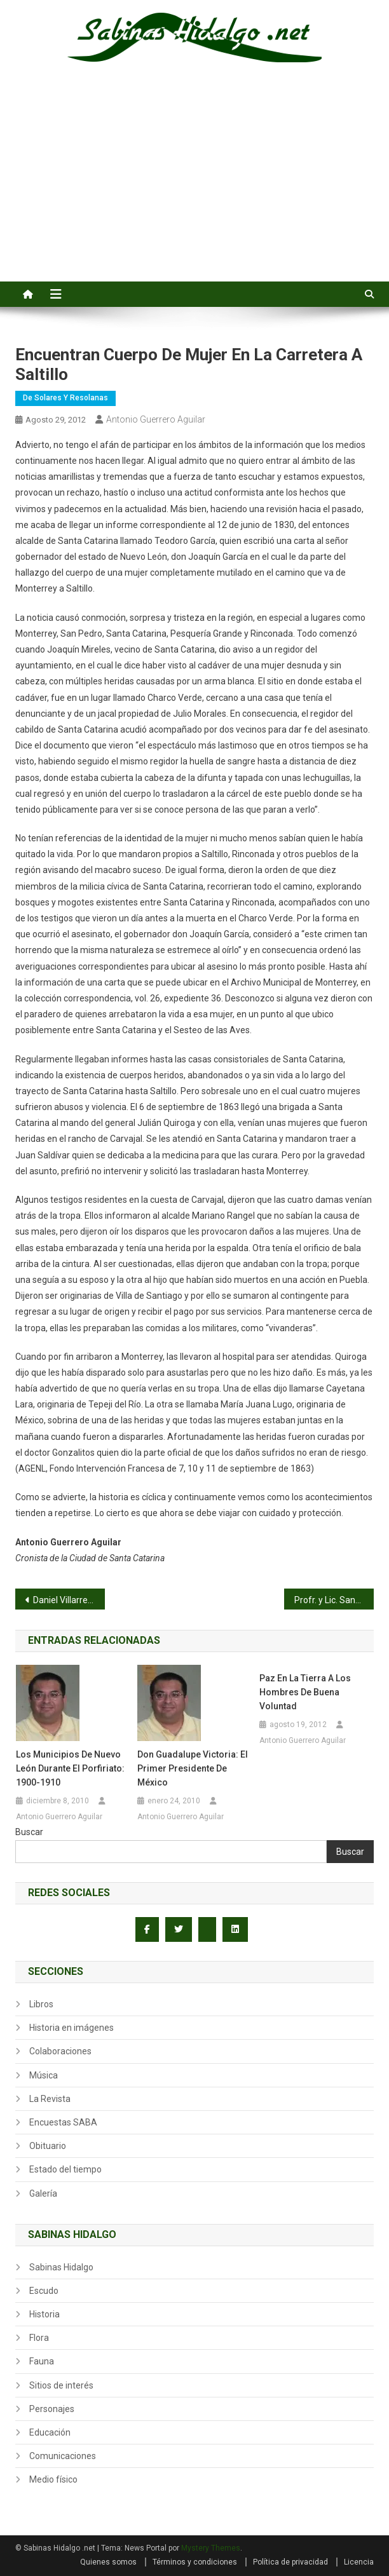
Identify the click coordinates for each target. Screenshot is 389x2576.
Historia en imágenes (71, 2028)
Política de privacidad (290, 2562)
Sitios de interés (61, 2385)
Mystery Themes (210, 2548)
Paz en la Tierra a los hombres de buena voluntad (305, 1692)
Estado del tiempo (65, 2169)
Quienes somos (108, 2562)
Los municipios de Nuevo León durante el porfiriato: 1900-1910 (70, 1768)
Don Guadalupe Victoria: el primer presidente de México (192, 1768)
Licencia (359, 2562)
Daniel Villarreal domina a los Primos (69, 1600)
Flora (39, 2338)
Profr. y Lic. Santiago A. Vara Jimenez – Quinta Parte (334, 1600)
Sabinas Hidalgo (61, 2267)
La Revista (50, 2099)
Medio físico (53, 2479)
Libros (41, 2004)
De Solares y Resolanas (65, 397)
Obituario (47, 2146)
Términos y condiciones (195, 2562)
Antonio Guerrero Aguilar (155, 419)
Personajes (51, 2409)
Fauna (41, 2361)
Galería (43, 2193)
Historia (44, 2314)
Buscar (29, 1832)
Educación (50, 2432)
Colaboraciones (60, 2051)
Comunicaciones (62, 2456)
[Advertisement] (194, 186)
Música (43, 2075)
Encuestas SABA (63, 2122)
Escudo (43, 2291)
